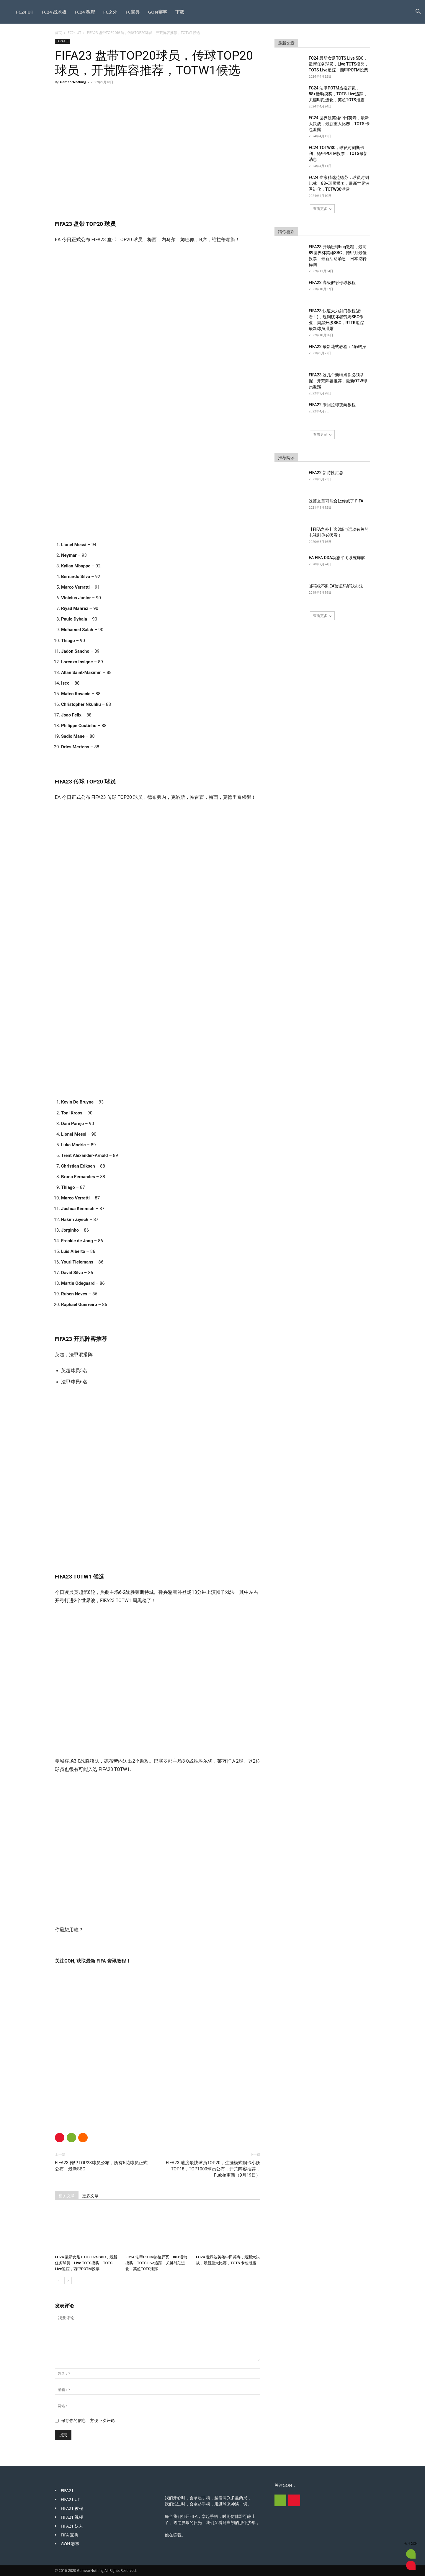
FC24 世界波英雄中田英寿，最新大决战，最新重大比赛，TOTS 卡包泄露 (339, 123)
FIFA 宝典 (69, 2535)
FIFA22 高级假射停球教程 (332, 282)
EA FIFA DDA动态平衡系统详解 (337, 557)
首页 (58, 32)
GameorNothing (73, 82)
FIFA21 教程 (72, 2508)
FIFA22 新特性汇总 (326, 472)
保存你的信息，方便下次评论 (88, 2420)
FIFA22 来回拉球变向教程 (332, 404)
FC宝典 (132, 12)
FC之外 (110, 12)
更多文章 (90, 2195)
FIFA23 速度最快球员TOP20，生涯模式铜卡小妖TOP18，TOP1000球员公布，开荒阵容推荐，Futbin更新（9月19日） (213, 2169)
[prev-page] (58, 2280)
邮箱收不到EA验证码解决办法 (336, 586)
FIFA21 (67, 2490)
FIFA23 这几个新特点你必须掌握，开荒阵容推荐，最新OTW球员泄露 (338, 381)
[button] (418, 12)
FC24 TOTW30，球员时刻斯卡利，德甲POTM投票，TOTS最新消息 (338, 153)
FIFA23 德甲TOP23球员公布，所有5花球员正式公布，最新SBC (101, 2166)
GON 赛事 (70, 2543)
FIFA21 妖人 (72, 2526)
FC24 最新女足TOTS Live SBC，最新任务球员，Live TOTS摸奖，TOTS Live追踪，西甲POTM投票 (86, 2263)
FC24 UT (24, 12)
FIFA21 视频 (72, 2517)
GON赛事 (157, 12)
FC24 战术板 (54, 12)
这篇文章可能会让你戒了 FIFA (336, 501)
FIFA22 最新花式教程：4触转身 (337, 346)
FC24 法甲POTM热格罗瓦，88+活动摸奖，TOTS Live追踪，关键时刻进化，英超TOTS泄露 (156, 2263)
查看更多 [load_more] (322, 208)
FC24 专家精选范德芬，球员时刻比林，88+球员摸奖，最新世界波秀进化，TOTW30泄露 (339, 183)
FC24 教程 (85, 12)
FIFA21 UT (70, 2499)
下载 (179, 12)
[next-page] (68, 2280)
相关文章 (66, 2195)
